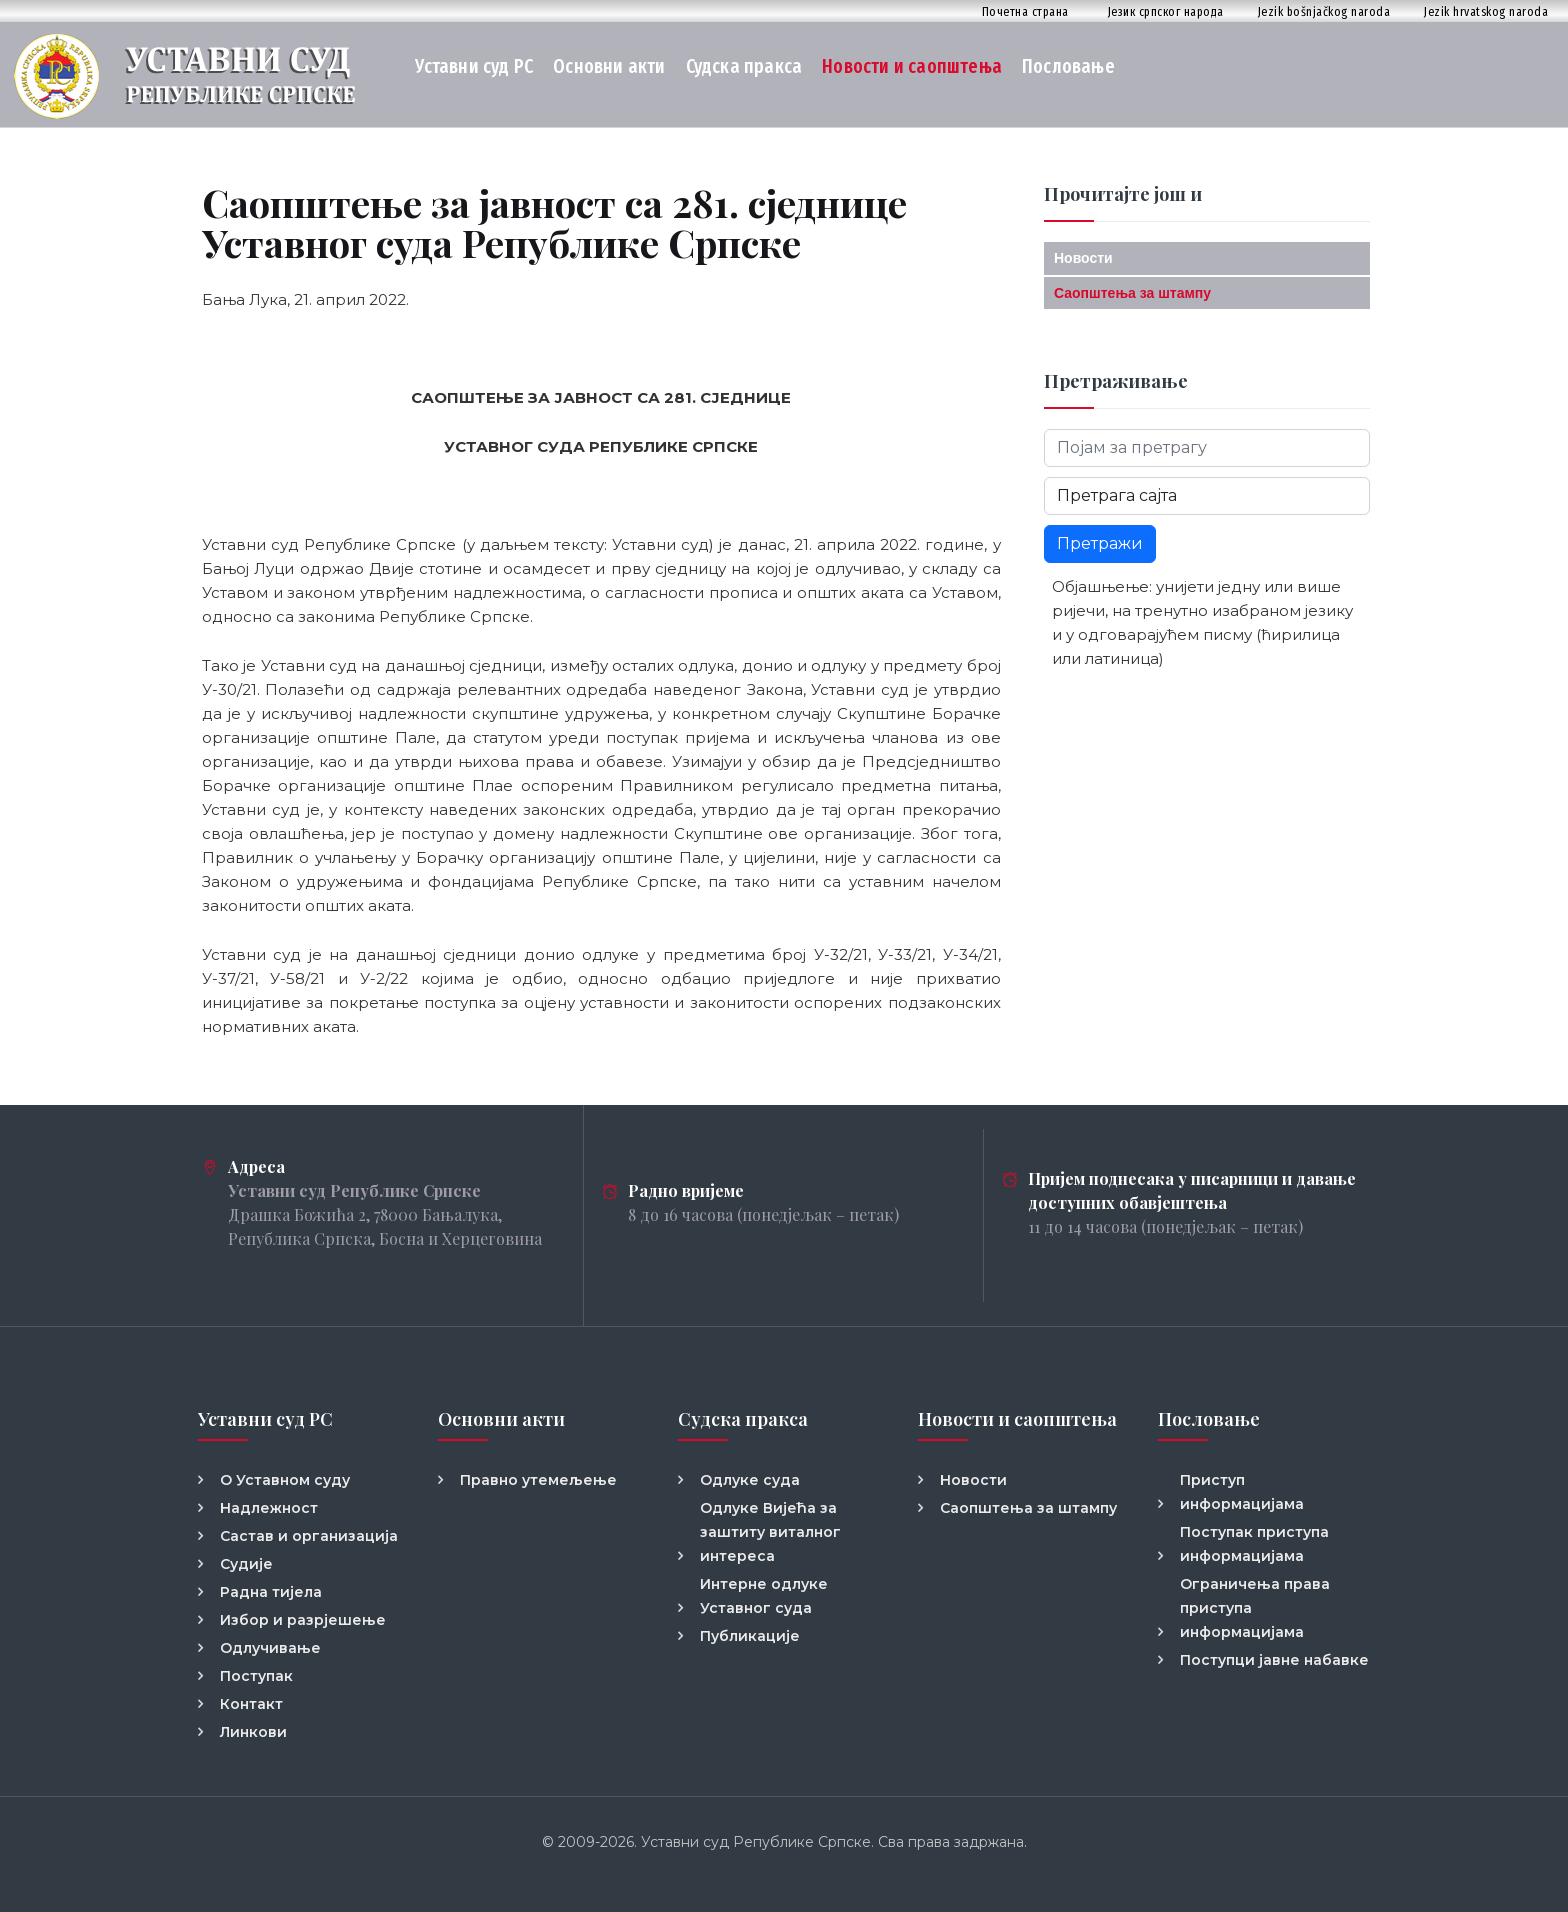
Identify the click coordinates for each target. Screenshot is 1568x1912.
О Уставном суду (285, 1480)
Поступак (256, 1676)
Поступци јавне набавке (1274, 1660)
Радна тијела (271, 1592)
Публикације (750, 1636)
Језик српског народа (1166, 11)
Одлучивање (270, 1648)
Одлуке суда (750, 1480)
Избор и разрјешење (303, 1620)
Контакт (251, 1704)
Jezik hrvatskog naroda (1486, 11)
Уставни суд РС (474, 66)
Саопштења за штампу (1132, 293)
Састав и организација (309, 1536)
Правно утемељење (538, 1480)
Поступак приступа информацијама (1254, 1544)
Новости (1083, 258)
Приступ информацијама (1242, 1492)
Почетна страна (1025, 11)
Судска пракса (744, 66)
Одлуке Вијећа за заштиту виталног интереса (770, 1532)
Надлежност (269, 1508)
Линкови (253, 1732)
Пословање (1068, 66)
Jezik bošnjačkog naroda (1324, 11)
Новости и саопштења (912, 66)
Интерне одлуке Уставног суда (764, 1596)
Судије (246, 1564)
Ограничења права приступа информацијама (1255, 1608)
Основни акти (609, 66)
